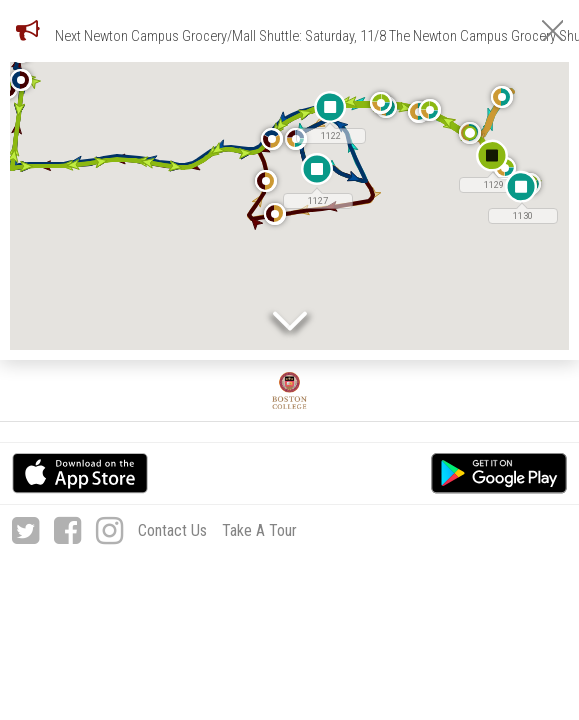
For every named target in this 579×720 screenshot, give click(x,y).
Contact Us (172, 530)
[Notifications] (28, 30)
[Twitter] (25, 531)
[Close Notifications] (552, 30)
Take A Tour (259, 530)
